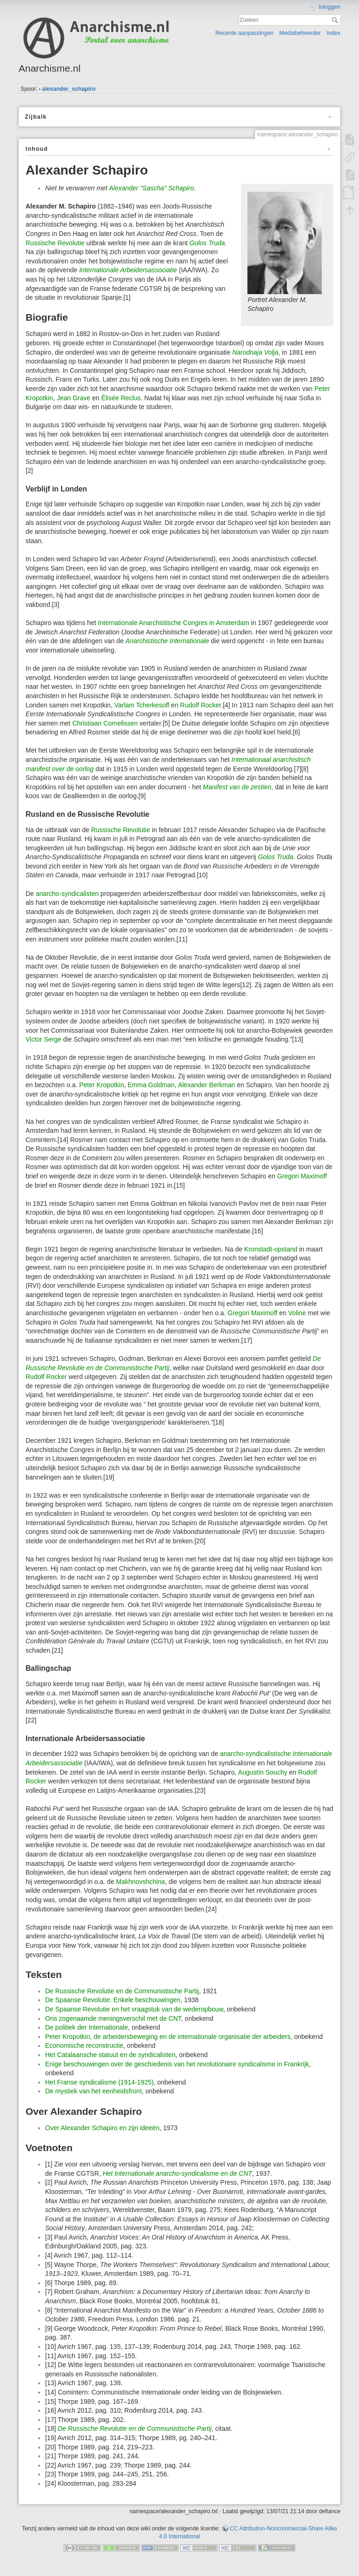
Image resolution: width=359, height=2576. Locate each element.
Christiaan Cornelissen (105, 723)
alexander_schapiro (68, 89)
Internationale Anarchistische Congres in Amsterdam (173, 622)
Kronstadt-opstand (270, 1249)
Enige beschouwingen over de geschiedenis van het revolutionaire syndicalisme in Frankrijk (177, 2064)
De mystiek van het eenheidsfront (93, 2091)
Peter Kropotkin (101, 1085)
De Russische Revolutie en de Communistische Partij (122, 1991)
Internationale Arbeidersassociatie (128, 270)
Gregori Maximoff (302, 1176)
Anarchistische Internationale (167, 641)
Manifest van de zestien (237, 787)
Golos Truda (207, 243)
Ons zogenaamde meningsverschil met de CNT (113, 2018)
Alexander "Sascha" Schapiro (151, 188)
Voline (297, 1313)
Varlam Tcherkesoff (141, 705)
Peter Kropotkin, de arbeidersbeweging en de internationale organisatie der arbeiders (168, 2036)
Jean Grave (73, 398)
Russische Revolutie (55, 243)
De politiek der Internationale (86, 2027)
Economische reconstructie (84, 2045)
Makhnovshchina (140, 1881)
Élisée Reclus (121, 398)
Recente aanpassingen (244, 33)
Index (333, 33)
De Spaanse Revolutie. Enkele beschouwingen (112, 2000)
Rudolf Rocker (200, 705)
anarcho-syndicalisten (67, 893)
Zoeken (336, 20)
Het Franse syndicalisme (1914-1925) (99, 2082)
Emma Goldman (150, 1085)
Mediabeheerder (300, 33)
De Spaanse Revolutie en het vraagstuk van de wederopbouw (134, 2009)
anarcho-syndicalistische (255, 1753)
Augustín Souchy (262, 1772)
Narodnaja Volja (255, 352)
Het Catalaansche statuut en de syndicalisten (110, 2054)
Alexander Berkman (206, 1085)
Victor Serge (43, 1039)
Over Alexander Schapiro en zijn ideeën (102, 2128)
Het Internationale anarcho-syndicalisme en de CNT (177, 2173)
